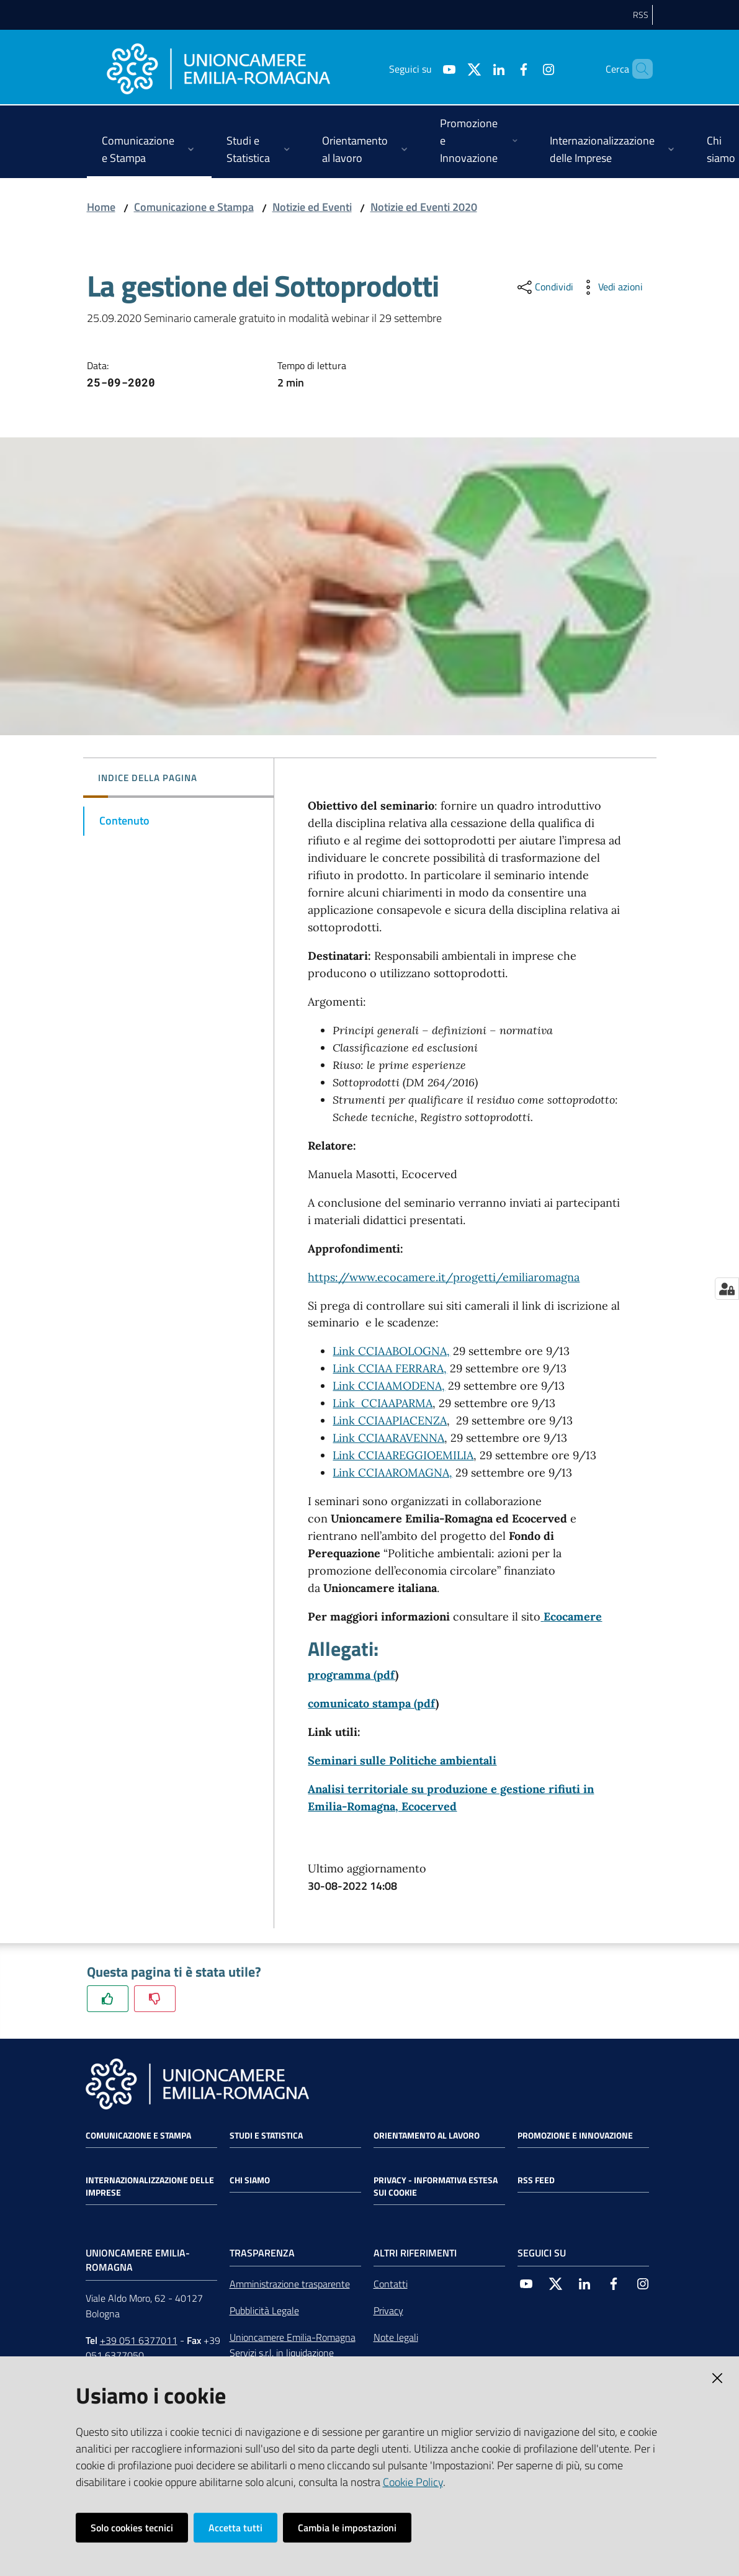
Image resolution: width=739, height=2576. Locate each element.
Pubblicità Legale (264, 2310)
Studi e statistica (266, 2135)
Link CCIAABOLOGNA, (391, 1351)
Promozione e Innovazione (575, 2135)
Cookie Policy (413, 2482)
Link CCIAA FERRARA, (390, 1368)
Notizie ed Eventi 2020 (423, 207)
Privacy (388, 2310)
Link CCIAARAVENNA (388, 1438)
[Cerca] (638, 69)
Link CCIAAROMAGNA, (392, 1472)
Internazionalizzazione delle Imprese (150, 2186)
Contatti (391, 2283)
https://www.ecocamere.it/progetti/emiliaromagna (444, 1277)
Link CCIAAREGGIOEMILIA (403, 1455)
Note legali (396, 2337)
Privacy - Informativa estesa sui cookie (436, 2186)
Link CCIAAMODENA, (389, 1386)
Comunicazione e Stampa (194, 207)
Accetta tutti (235, 2527)
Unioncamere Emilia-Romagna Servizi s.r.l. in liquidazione (293, 2345)
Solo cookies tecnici (132, 2527)
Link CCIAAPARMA (382, 1403)
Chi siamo (250, 2180)
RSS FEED (536, 2180)
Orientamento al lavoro (427, 2135)
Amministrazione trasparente (290, 2283)
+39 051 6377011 (138, 2340)
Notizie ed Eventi (312, 207)
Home (101, 207)
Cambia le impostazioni (347, 2527)
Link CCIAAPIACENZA (390, 1420)
